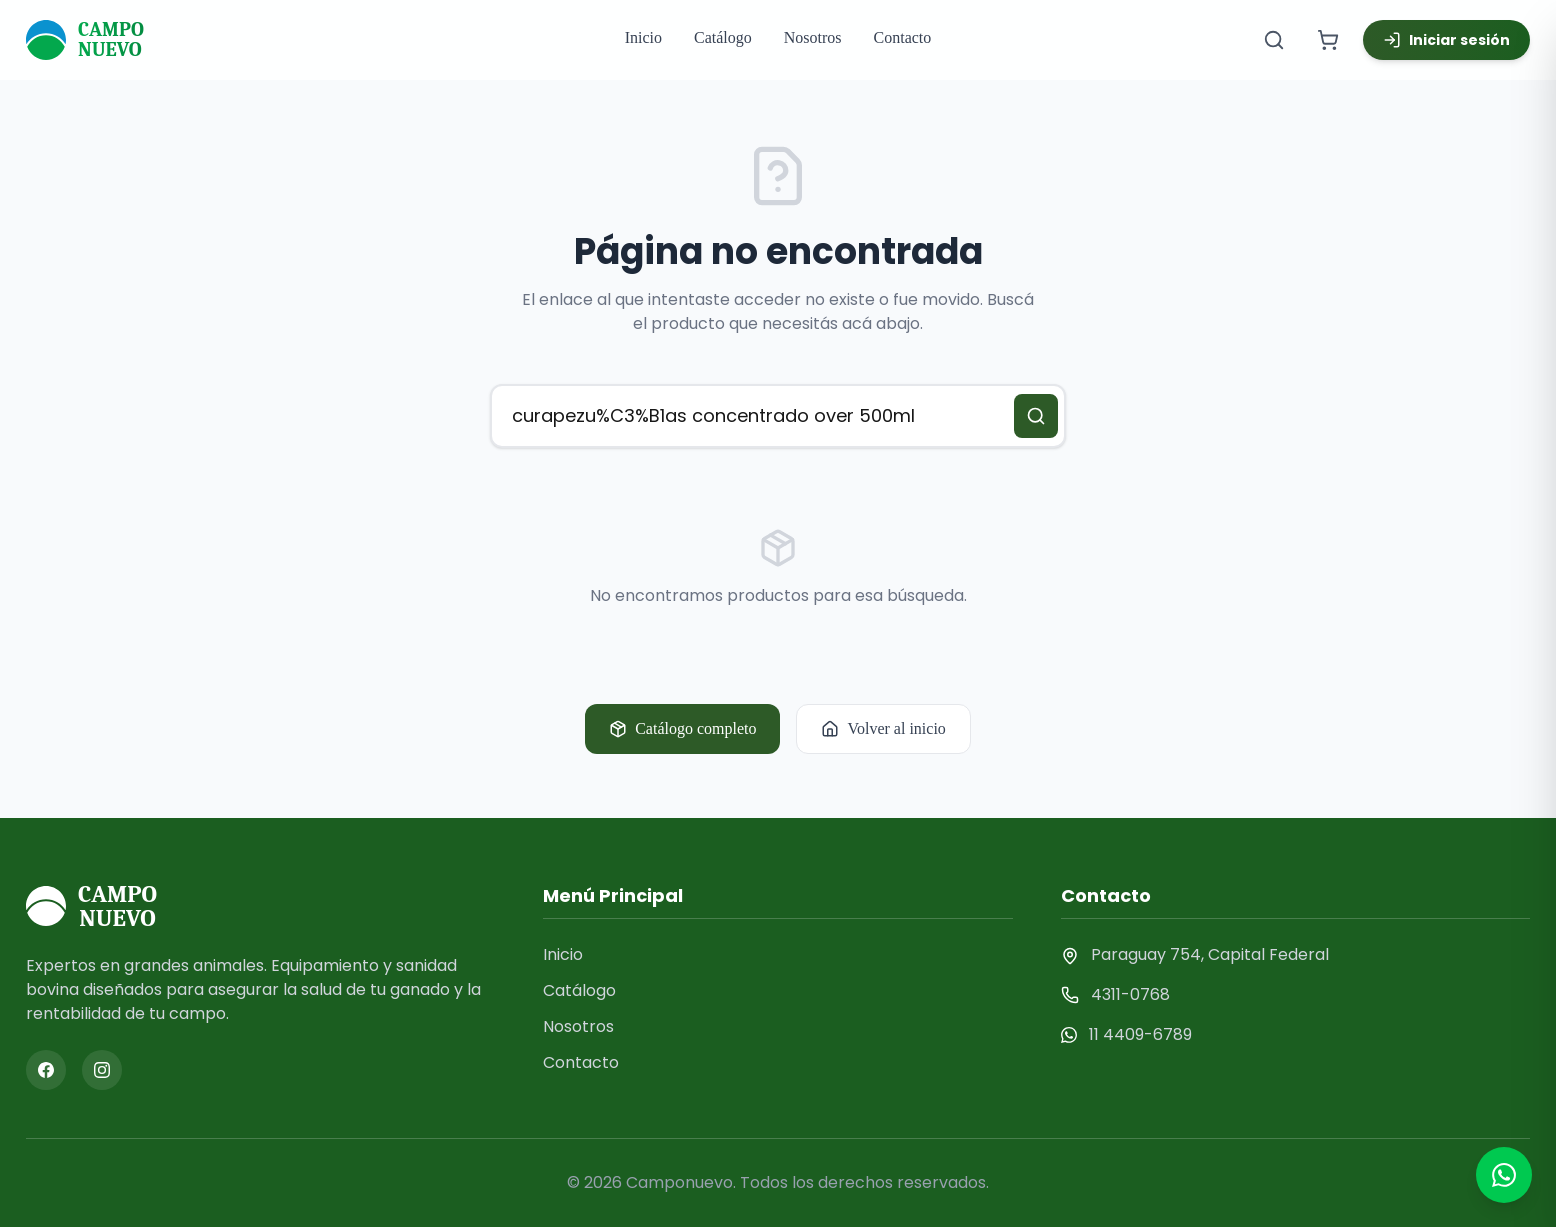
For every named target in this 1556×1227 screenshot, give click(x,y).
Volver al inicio (883, 729)
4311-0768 (1130, 994)
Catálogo (723, 37)
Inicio (643, 37)
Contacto (903, 37)
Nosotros (813, 37)
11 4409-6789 (1140, 1034)
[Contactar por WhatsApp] (1504, 1175)
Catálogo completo (682, 729)
